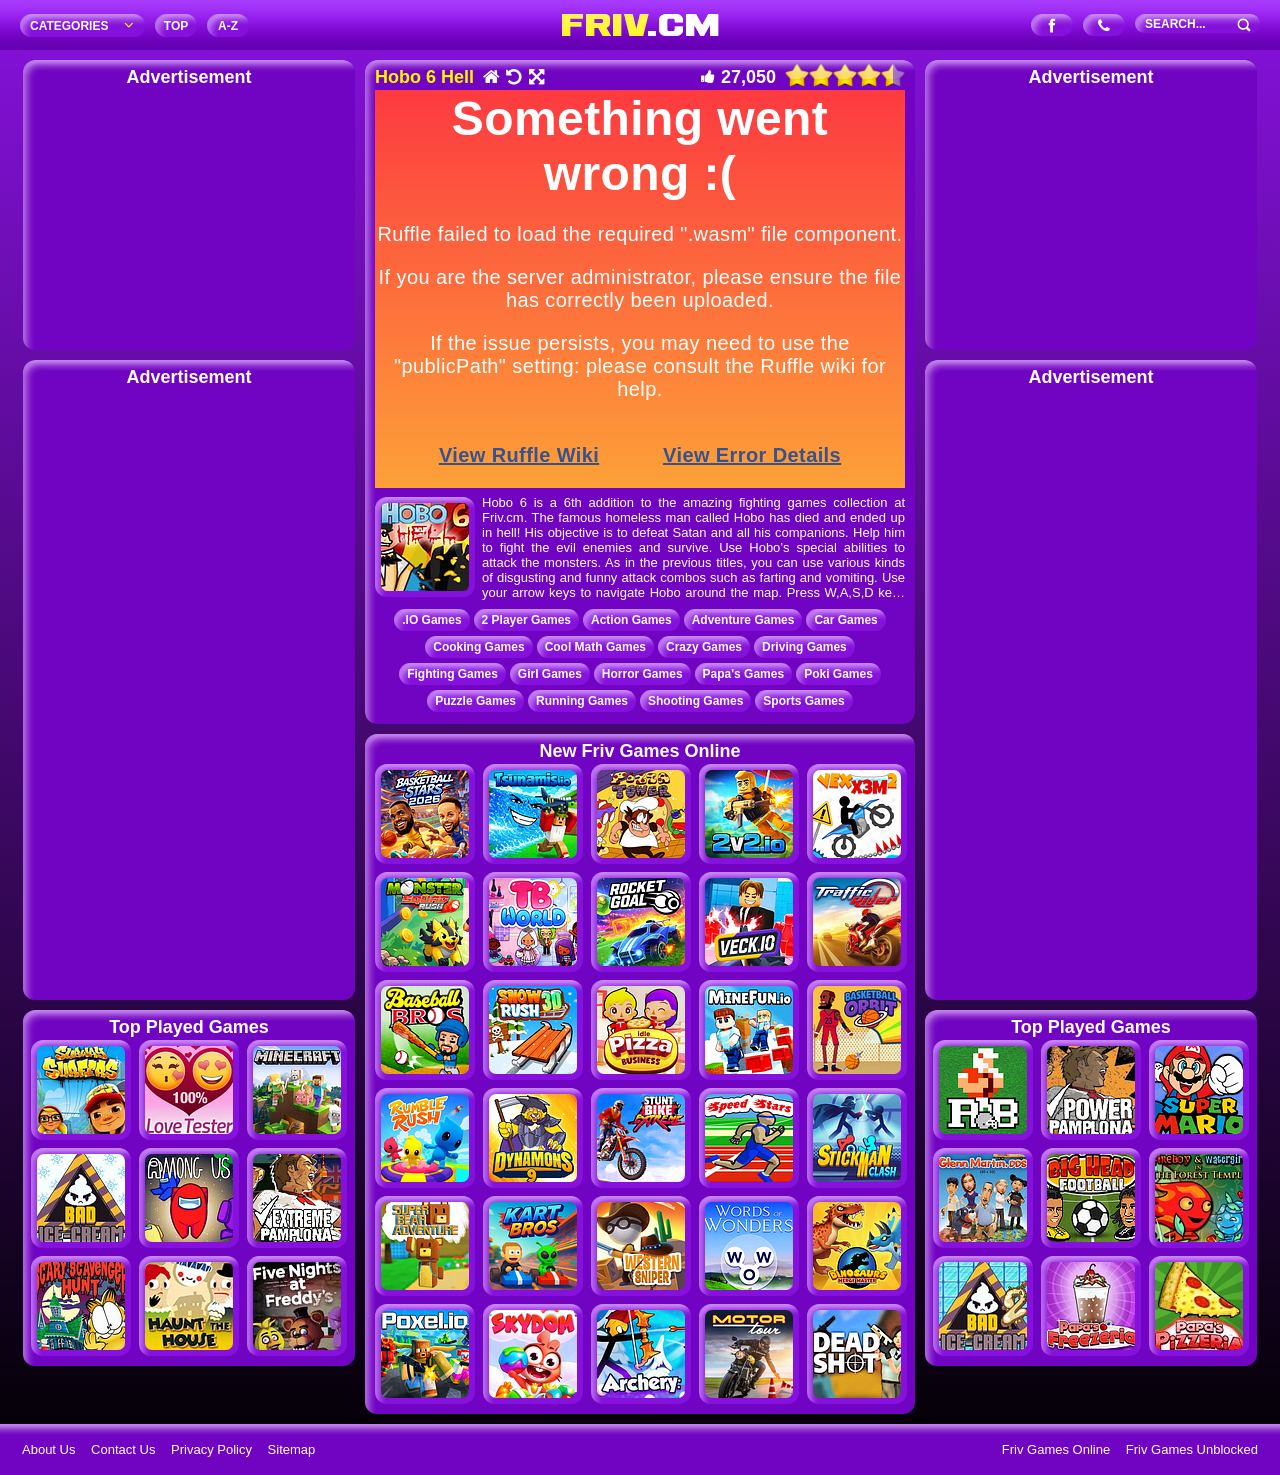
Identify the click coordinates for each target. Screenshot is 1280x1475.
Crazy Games (704, 647)
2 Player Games (526, 620)
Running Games (582, 701)
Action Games (631, 620)
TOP (176, 26)
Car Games (845, 620)
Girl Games (550, 674)
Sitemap (292, 1449)
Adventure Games (743, 620)
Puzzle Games (475, 701)
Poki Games (838, 674)
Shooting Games (695, 701)
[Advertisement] (189, 215)
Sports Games (803, 701)
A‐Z (228, 26)
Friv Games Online (1056, 1449)
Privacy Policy (211, 1449)
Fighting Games (452, 674)
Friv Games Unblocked (1192, 1449)
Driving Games (804, 647)
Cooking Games (478, 647)
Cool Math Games (595, 647)
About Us (48, 1449)
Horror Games (642, 674)
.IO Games (431, 620)
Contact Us (123, 1449)
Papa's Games (744, 674)
